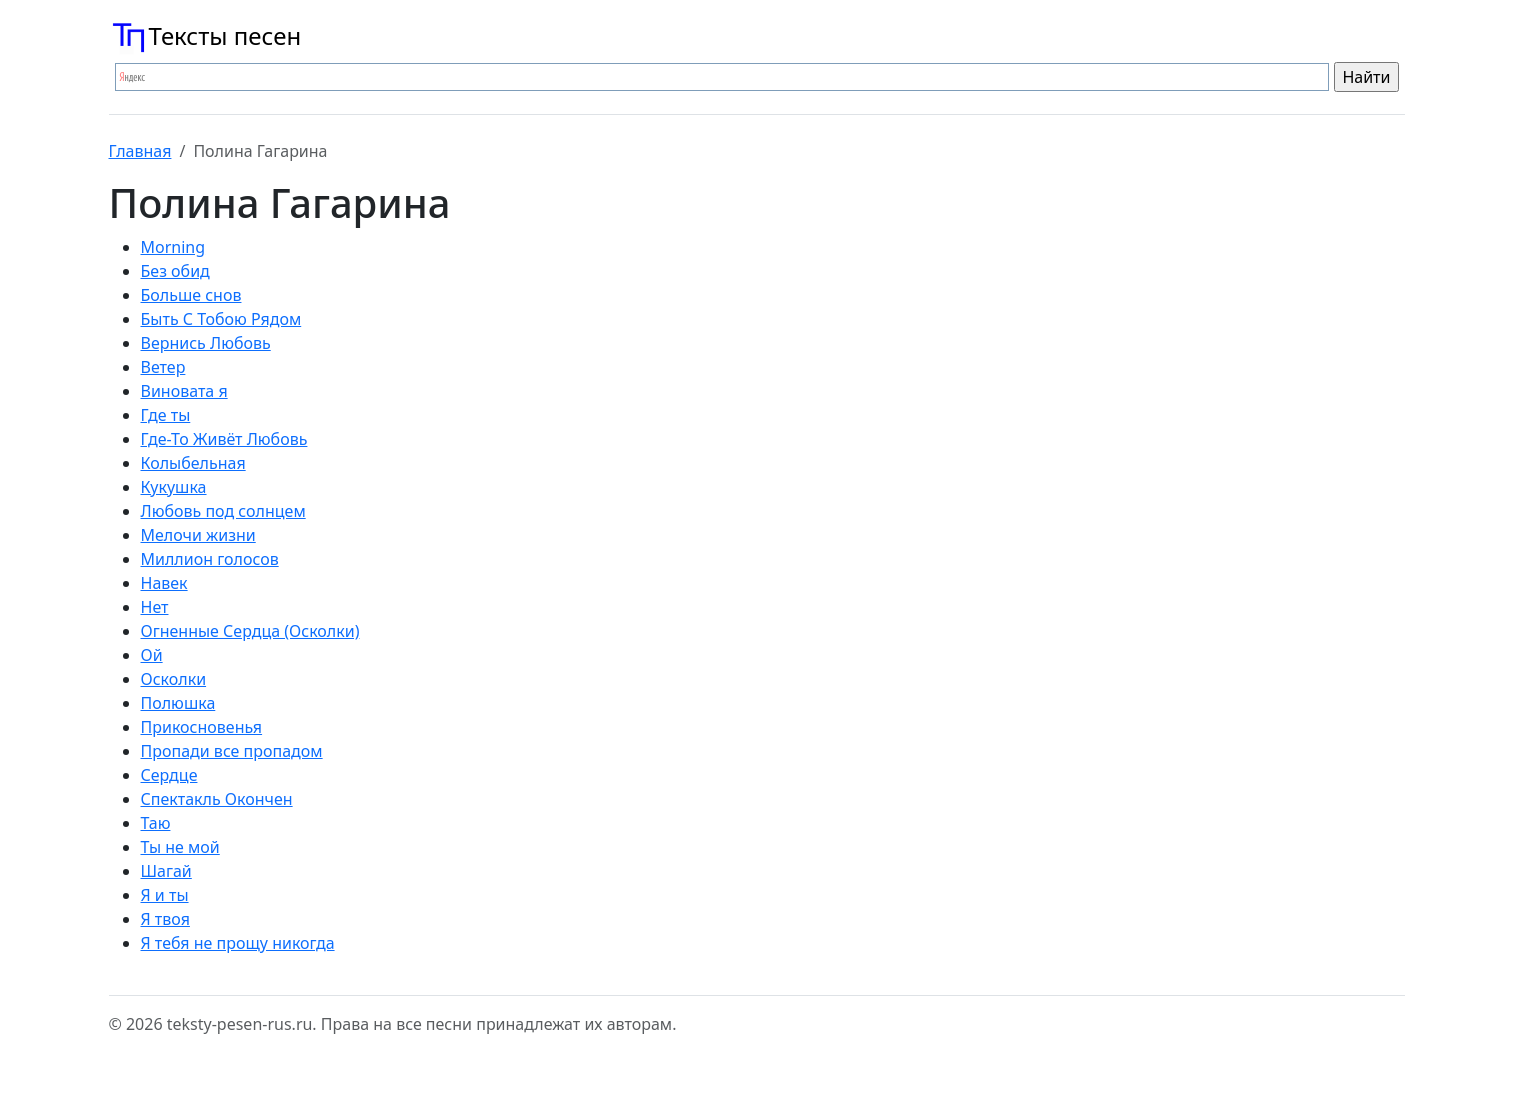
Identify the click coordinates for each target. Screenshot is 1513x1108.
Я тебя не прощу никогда (238, 943)
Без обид (175, 271)
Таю (156, 823)
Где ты (166, 415)
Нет (155, 607)
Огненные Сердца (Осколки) (250, 631)
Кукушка (174, 487)
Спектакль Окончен (217, 799)
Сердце (169, 775)
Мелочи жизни (198, 535)
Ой (152, 655)
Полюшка (178, 703)
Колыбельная (193, 463)
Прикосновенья (202, 727)
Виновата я (184, 391)
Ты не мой (180, 847)
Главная (140, 151)
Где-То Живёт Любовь (224, 439)
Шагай (166, 871)
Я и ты (165, 895)
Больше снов (191, 295)
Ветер (163, 367)
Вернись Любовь (206, 343)
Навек (164, 583)
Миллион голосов (210, 559)
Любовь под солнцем (223, 511)
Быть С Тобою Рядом (221, 319)
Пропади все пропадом (232, 751)
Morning (173, 247)
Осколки (174, 679)
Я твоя (165, 919)
